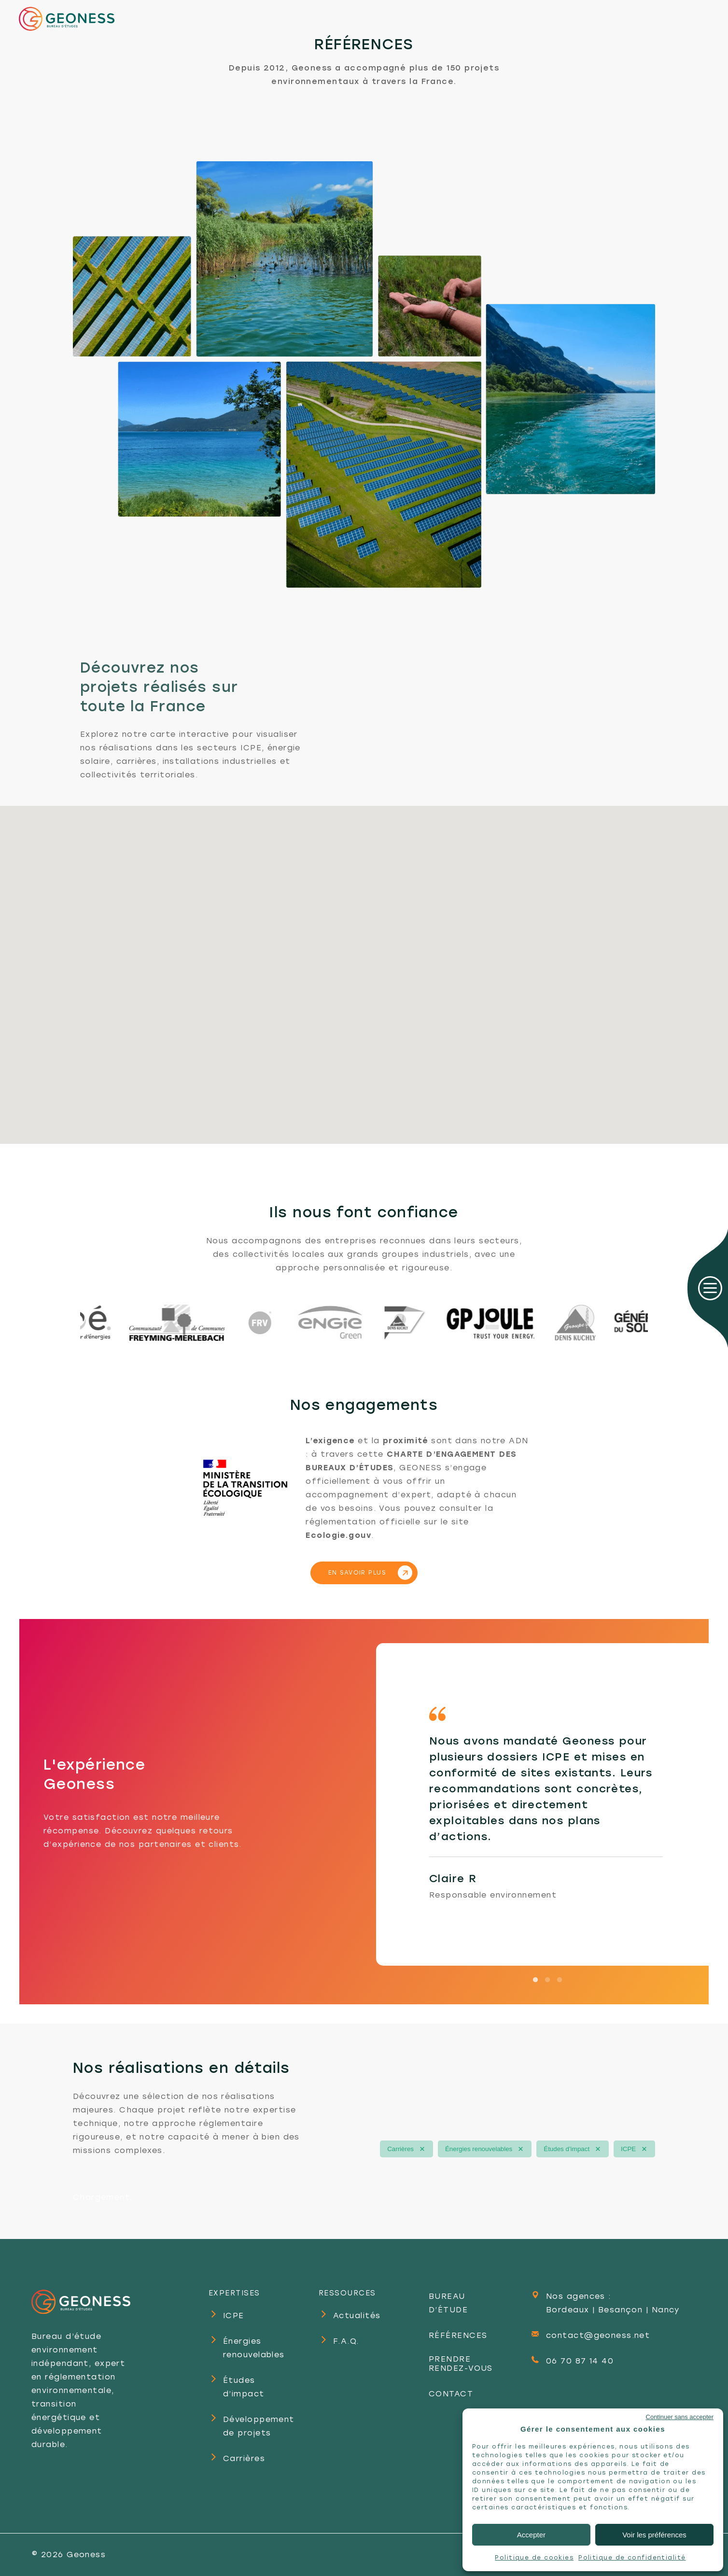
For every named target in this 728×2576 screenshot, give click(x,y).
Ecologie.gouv (338, 1535)
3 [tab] (559, 1973)
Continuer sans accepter (680, 2417)
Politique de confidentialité (632, 2557)
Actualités (356, 2315)
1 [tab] (535, 1973)
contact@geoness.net (598, 2335)
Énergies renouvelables (478, 2149)
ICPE (628, 2149)
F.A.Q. (346, 2341)
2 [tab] (547, 1973)
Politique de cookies (534, 2557)
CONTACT (451, 2393)
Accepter (531, 2535)
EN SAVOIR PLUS (357, 1572)
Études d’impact (566, 2149)
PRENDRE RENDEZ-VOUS (461, 2363)
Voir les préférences (654, 2535)
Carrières (400, 2149)
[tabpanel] (546, 1804)
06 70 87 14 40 (580, 2360)
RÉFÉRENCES (458, 2335)
